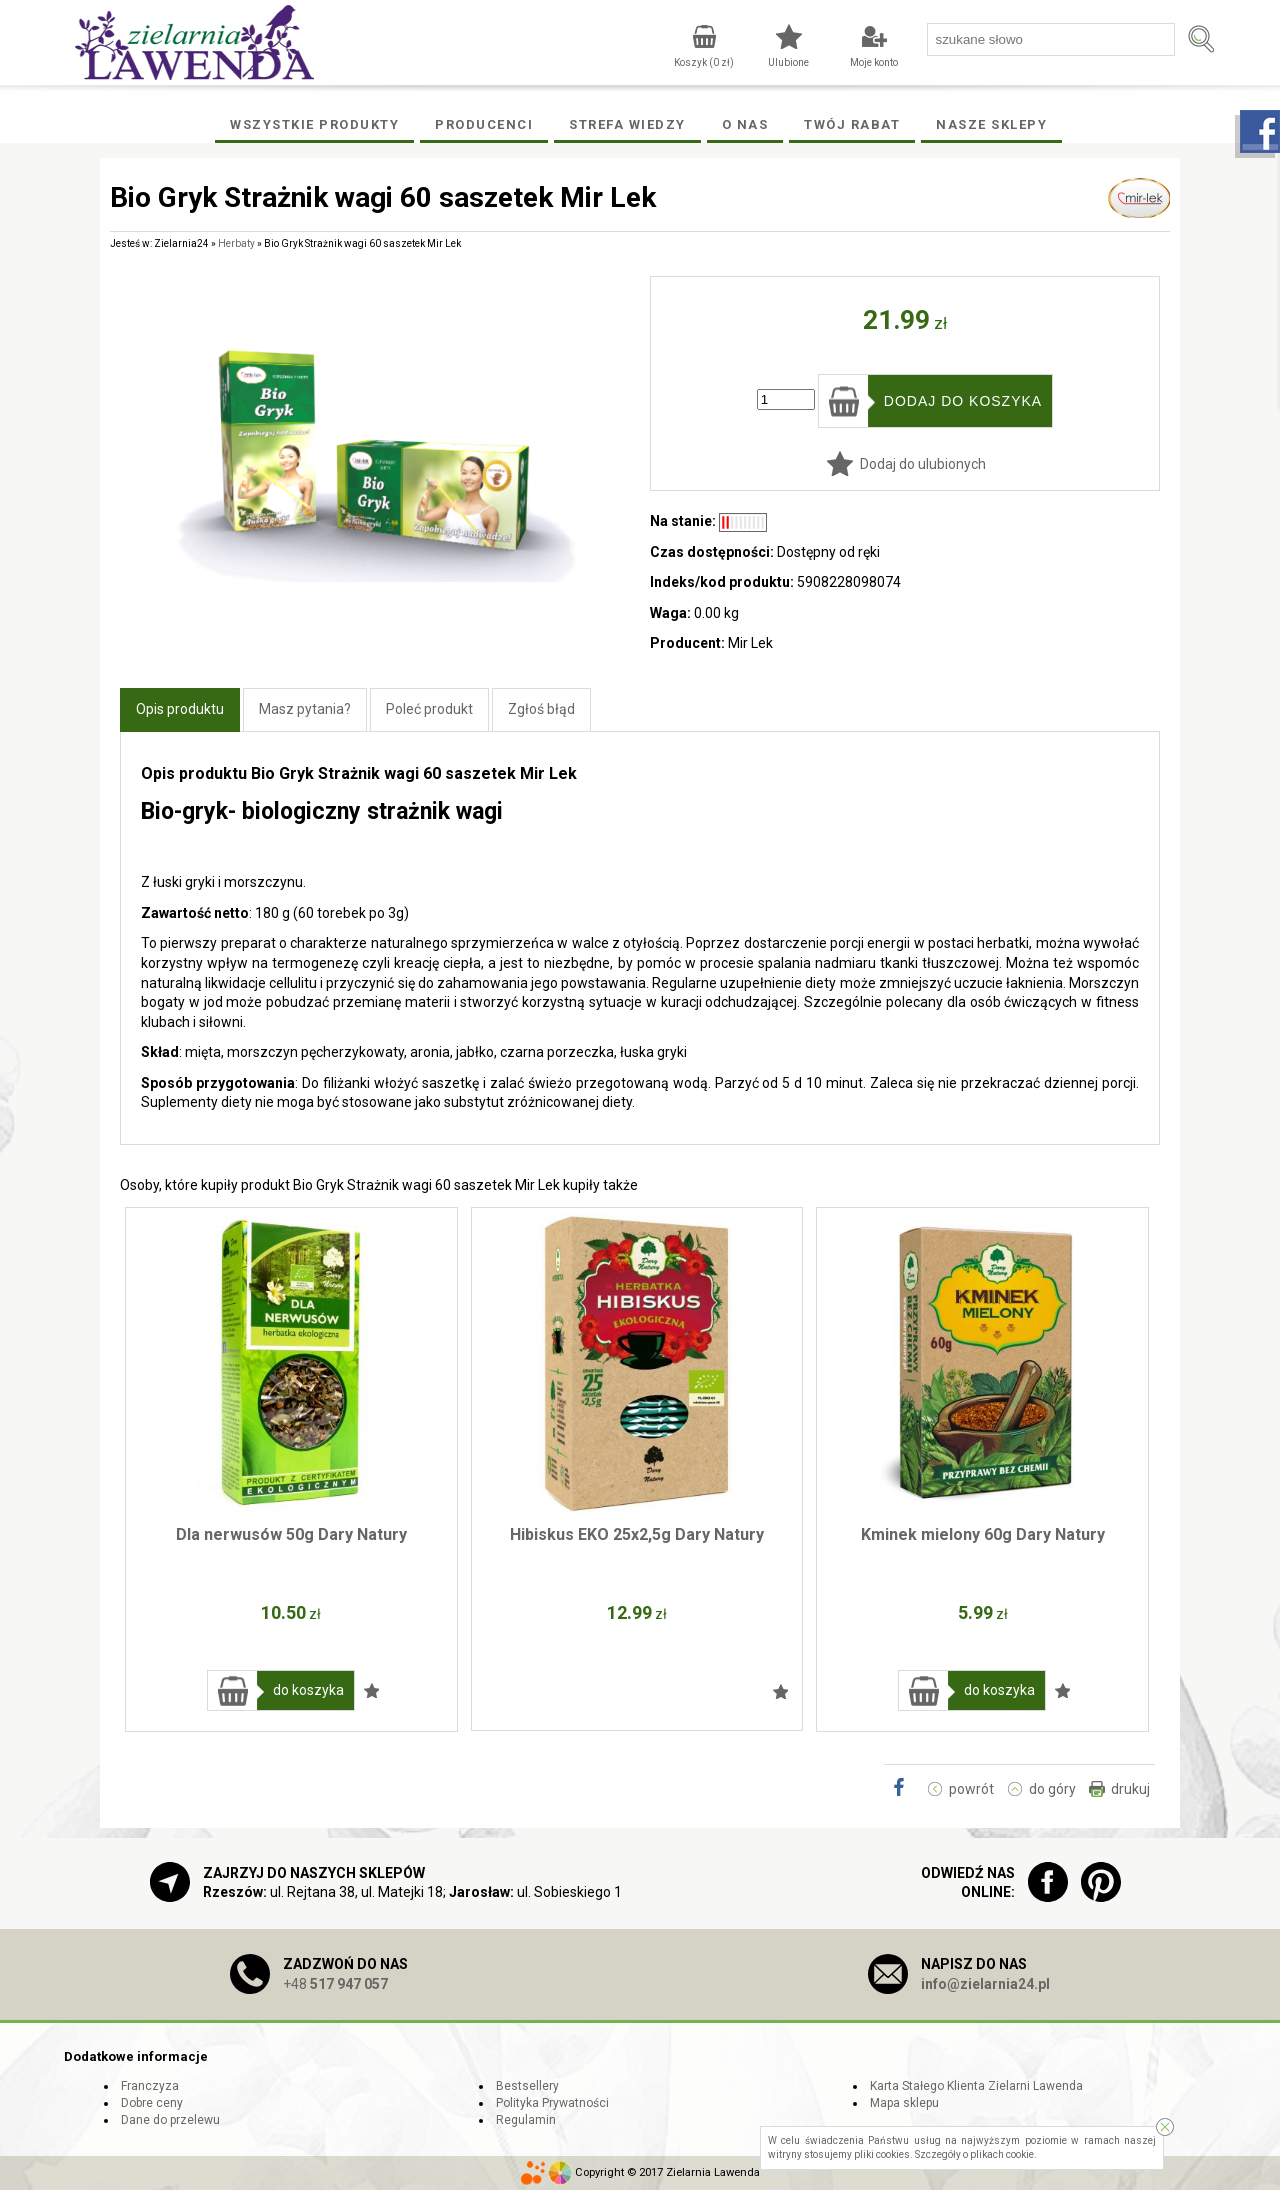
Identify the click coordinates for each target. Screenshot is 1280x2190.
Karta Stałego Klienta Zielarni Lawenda (976, 2086)
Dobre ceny (152, 2103)
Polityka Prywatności (552, 2103)
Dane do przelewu (170, 2120)
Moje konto (874, 62)
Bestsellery (527, 2086)
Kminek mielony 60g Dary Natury (983, 1534)
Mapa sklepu (904, 2103)
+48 (335, 1984)
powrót (971, 1789)
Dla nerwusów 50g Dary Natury (291, 1534)
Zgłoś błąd (541, 709)
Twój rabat (852, 124)
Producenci (484, 124)
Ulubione (788, 62)
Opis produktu (180, 709)
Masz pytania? (305, 709)
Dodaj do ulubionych (923, 464)
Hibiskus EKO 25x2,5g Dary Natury (637, 1534)
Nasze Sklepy (991, 124)
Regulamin (526, 2120)
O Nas (745, 124)
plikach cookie (1002, 2154)
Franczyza (150, 2086)
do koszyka (308, 1690)
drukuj (1130, 1789)
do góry (1052, 1789)
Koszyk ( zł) (704, 62)
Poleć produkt (429, 709)
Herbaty (236, 243)
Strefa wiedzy (627, 124)
